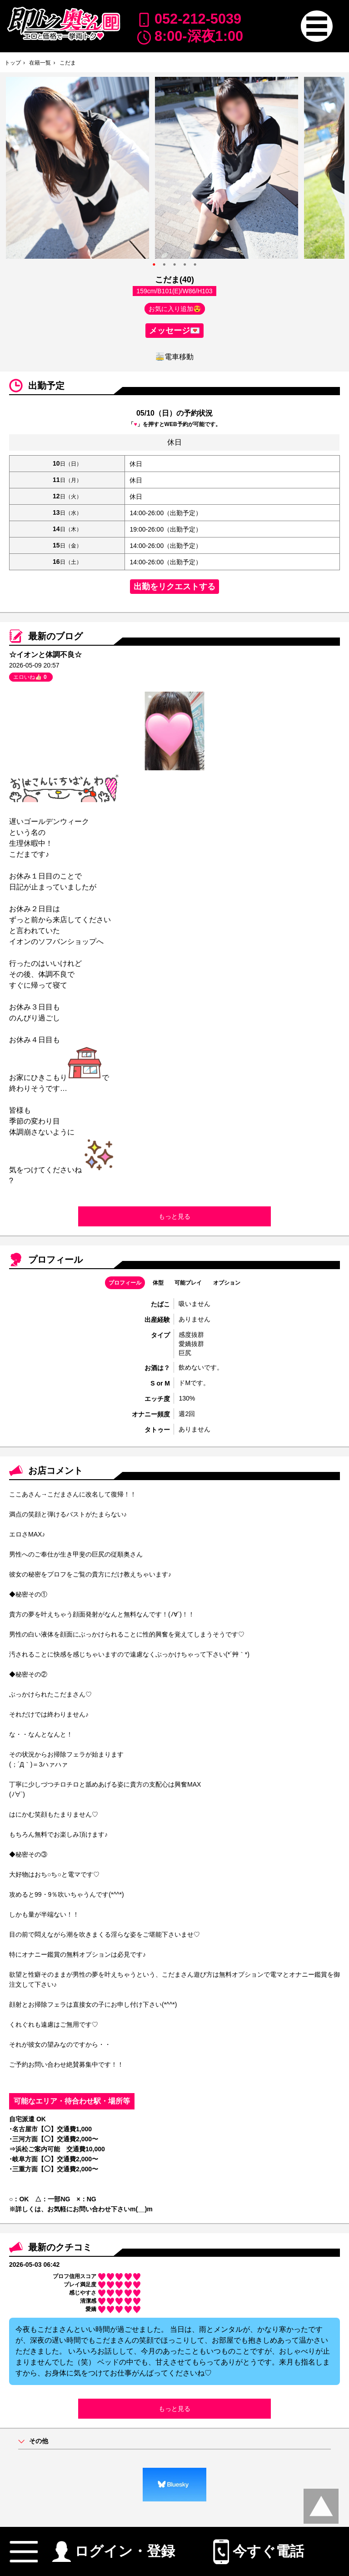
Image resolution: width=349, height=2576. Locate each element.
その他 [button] (38, 2441)
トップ (13, 63)
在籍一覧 (40, 63)
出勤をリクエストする (174, 586)
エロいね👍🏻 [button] (31, 677)
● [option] (153, 264)
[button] (316, 26)
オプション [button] (226, 1283)
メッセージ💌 (174, 330)
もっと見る (174, 1216)
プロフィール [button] (125, 1283)
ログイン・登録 (113, 2547)
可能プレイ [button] (188, 1283)
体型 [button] (158, 1283)
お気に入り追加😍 (175, 308)
